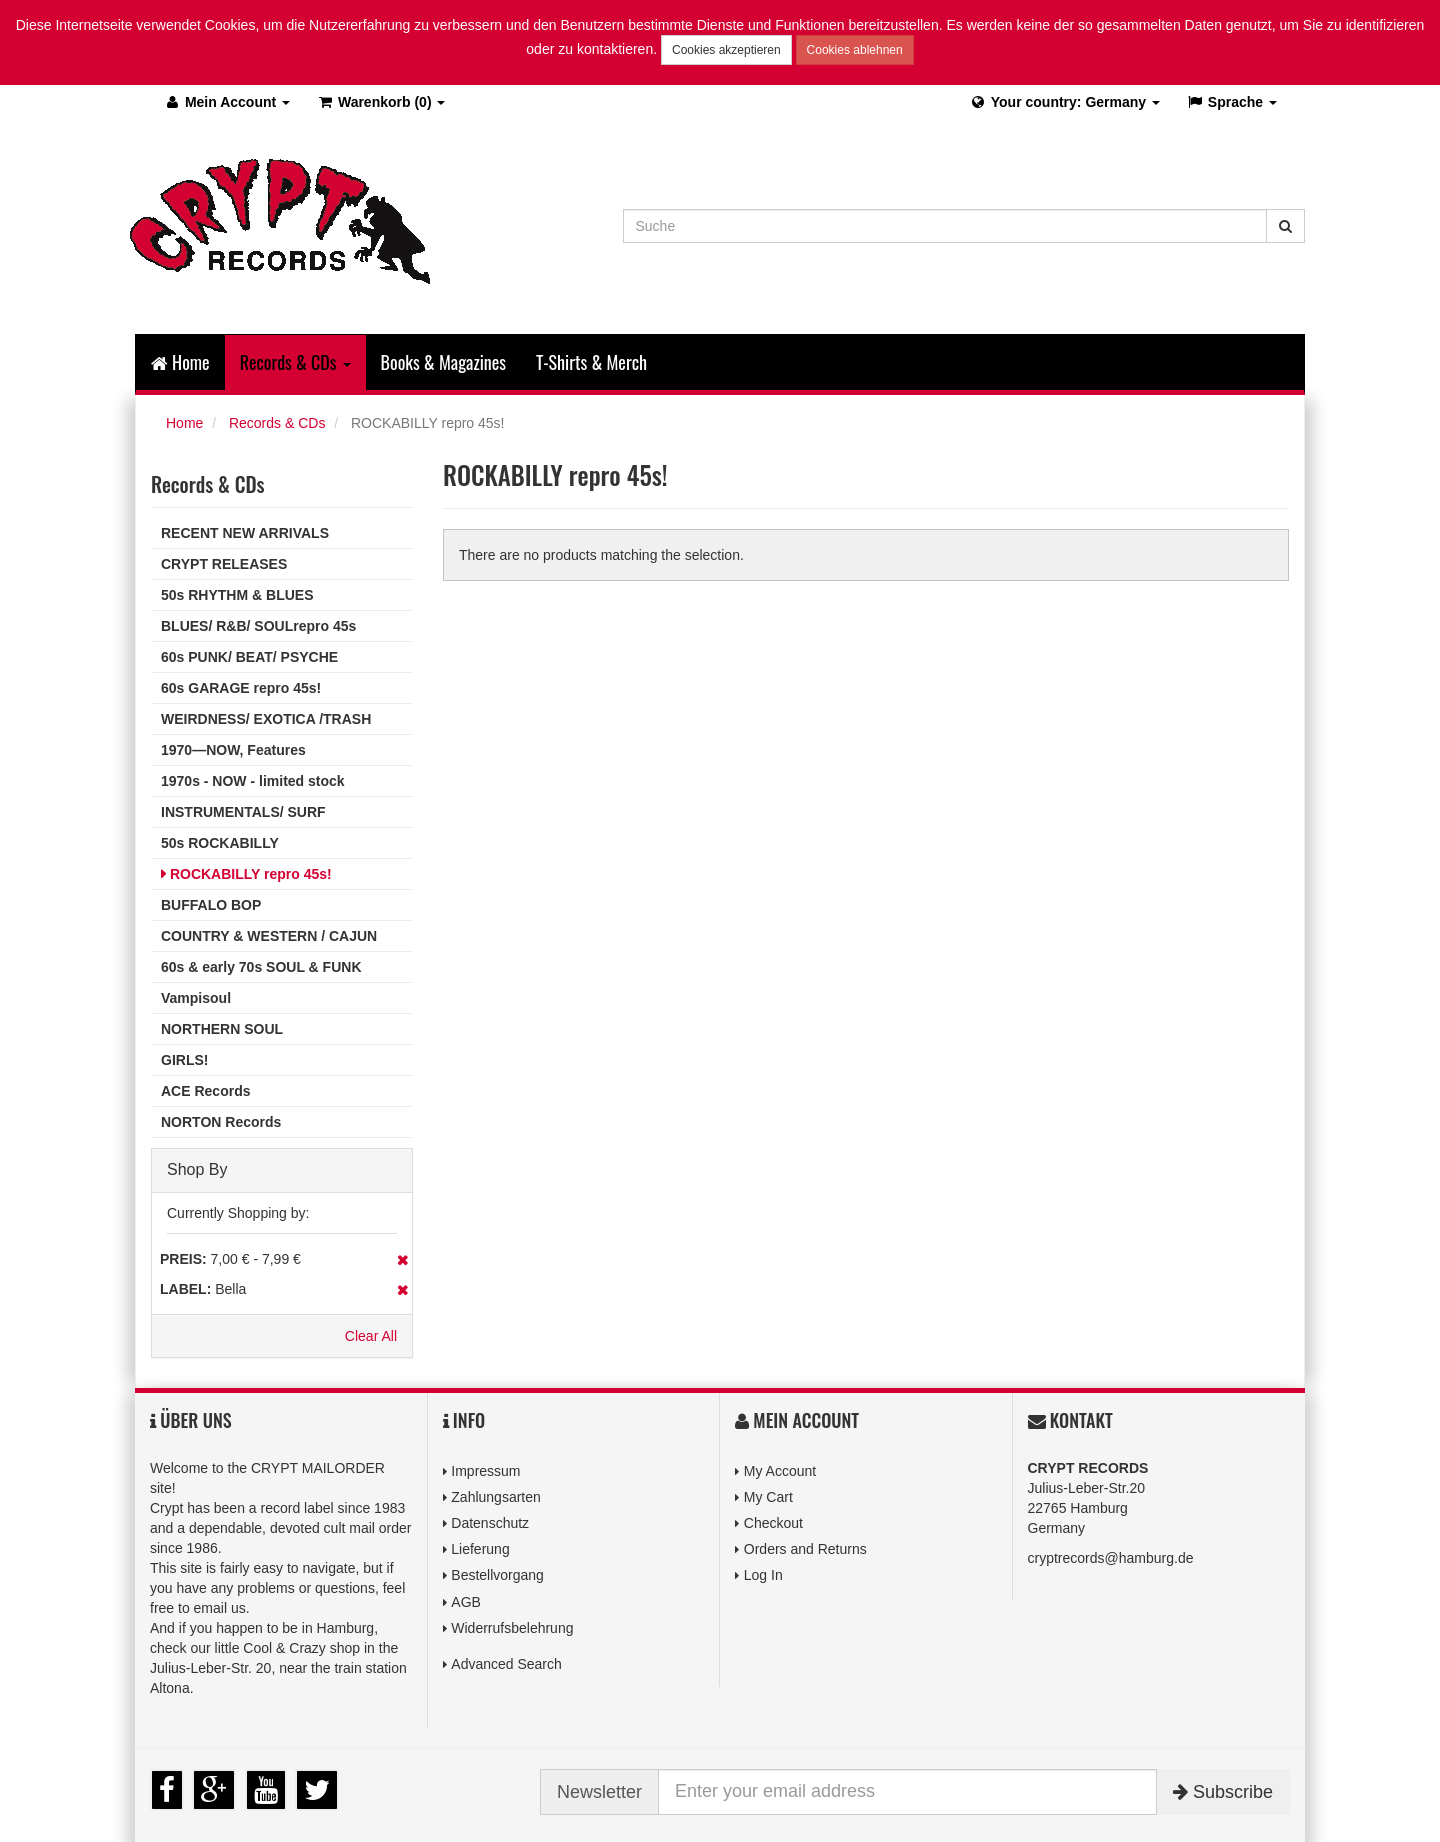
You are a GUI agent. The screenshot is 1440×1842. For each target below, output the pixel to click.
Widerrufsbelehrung (512, 1628)
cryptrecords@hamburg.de (1111, 1558)
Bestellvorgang (497, 1575)
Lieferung (480, 1549)
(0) (380, 102)
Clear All (371, 1336)
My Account (780, 1471)
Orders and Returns (805, 1549)
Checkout (773, 1523)
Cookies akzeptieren (726, 50)
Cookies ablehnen (855, 50)
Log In (763, 1575)
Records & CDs (277, 423)
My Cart (768, 1497)
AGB (466, 1602)
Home (180, 362)
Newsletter (599, 1792)
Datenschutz (490, 1523)
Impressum (485, 1471)
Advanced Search (506, 1664)
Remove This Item (402, 1260)
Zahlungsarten (496, 1497)
